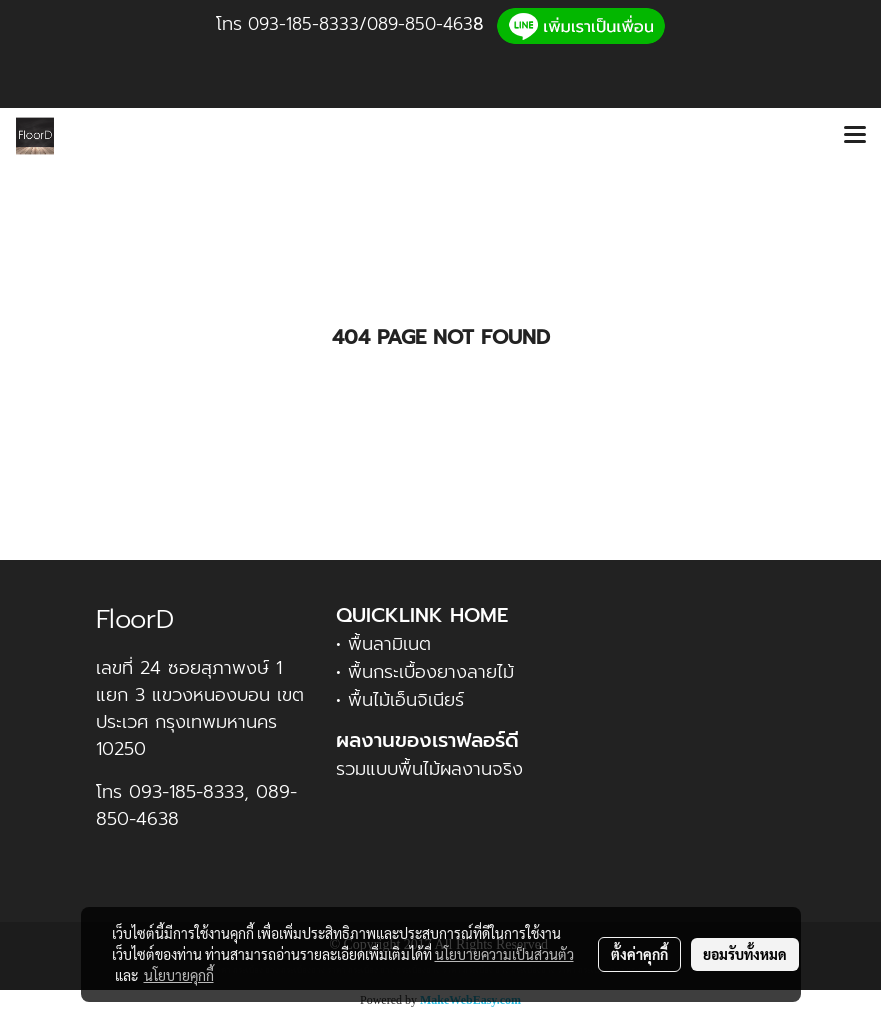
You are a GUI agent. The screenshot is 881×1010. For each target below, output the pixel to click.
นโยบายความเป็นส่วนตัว (504, 954)
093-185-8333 (303, 24)
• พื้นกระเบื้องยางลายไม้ (425, 672)
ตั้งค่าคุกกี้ (639, 954)
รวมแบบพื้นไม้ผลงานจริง (429, 769)
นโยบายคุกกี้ (179, 975)
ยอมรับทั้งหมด (745, 954)
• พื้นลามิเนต (383, 644)
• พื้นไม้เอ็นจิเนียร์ (400, 700)
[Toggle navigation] (855, 136)
